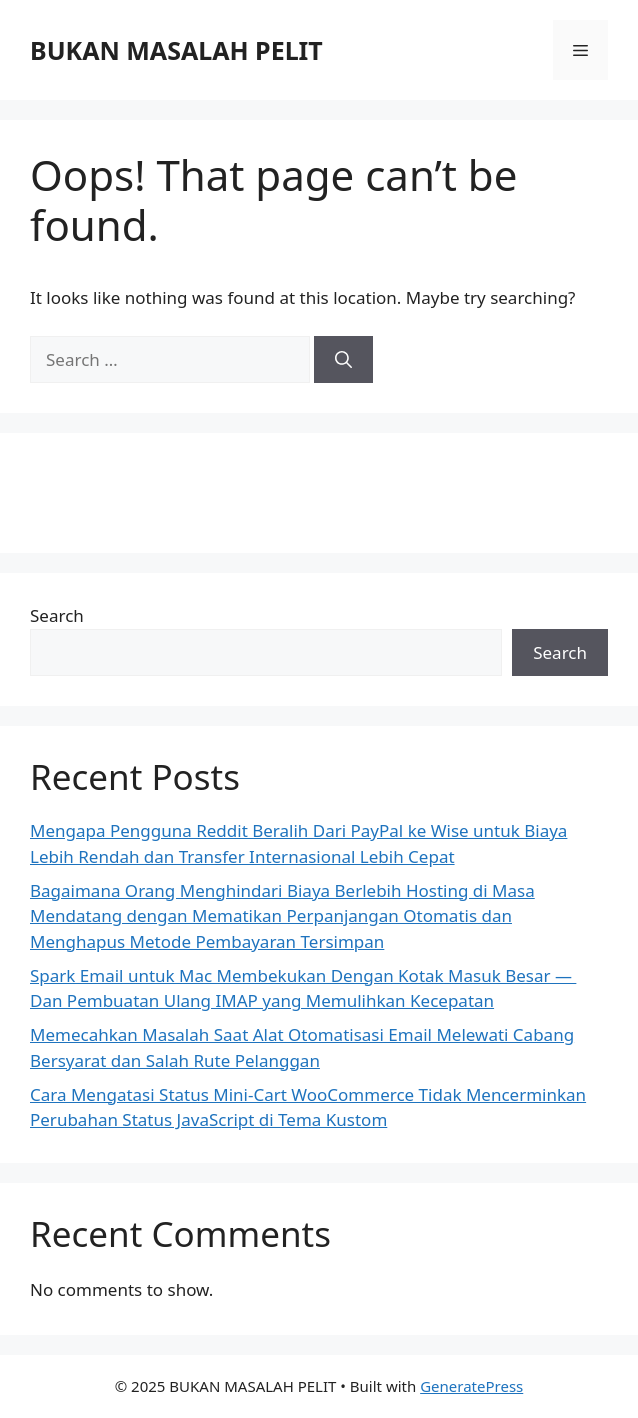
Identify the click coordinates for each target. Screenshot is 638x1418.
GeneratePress (471, 1386)
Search (57, 615)
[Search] (343, 360)
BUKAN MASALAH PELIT (176, 50)
